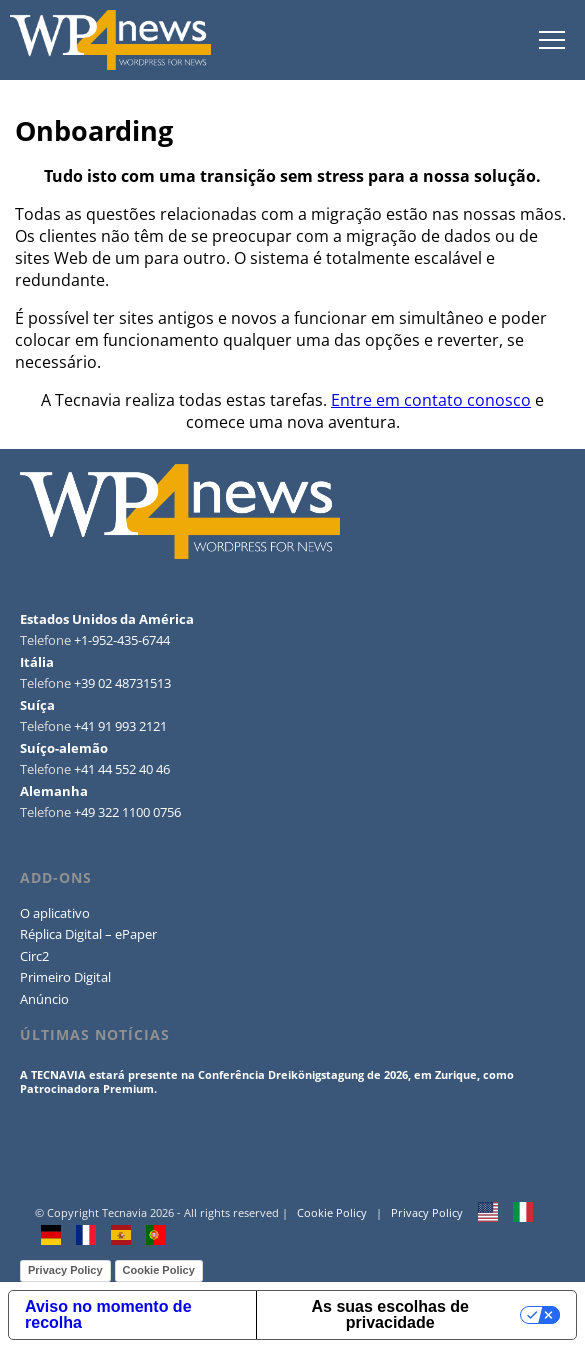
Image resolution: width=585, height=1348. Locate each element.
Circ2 (34, 956)
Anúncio (44, 999)
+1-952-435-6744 (122, 640)
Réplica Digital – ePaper (88, 934)
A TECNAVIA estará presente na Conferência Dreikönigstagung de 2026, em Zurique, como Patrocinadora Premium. (267, 1081)
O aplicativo (55, 913)
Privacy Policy (427, 1212)
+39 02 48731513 (122, 683)
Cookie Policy (332, 1212)
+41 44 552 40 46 (122, 769)
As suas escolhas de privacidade (390, 1314)
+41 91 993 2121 (120, 726)
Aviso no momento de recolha (108, 1314)
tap (552, 40)
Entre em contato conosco (431, 400)
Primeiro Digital (65, 977)
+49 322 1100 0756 (127, 812)
